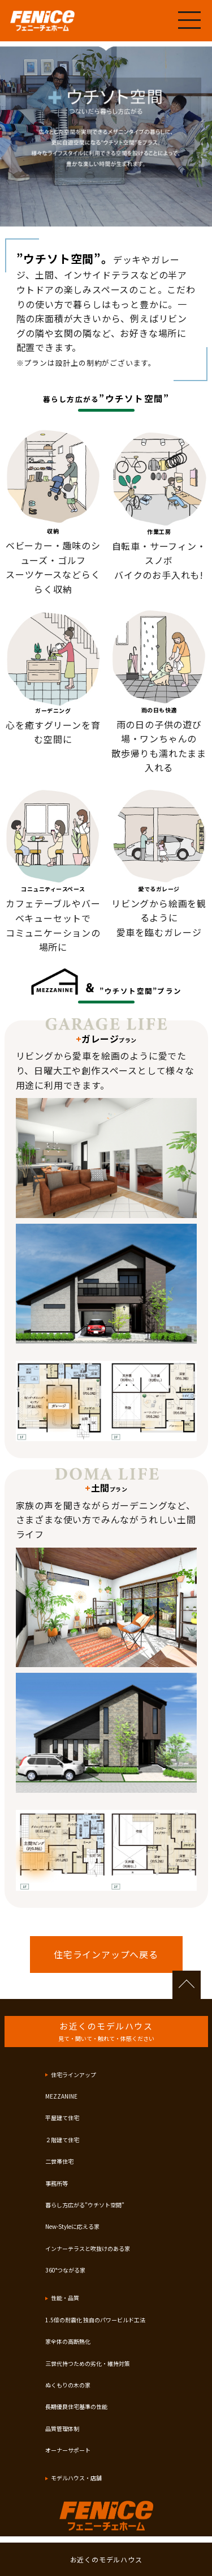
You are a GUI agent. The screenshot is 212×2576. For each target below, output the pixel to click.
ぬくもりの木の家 (67, 2385)
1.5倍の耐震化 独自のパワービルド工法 (95, 2320)
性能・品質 (65, 2297)
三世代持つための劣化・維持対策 (87, 2363)
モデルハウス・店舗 (76, 2478)
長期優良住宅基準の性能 (76, 2406)
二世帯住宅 (59, 2161)
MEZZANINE (61, 2096)
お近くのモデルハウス (106, 2559)
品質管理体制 (62, 2428)
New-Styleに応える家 (72, 2226)
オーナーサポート (67, 2450)
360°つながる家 (65, 2270)
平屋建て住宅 (62, 2117)
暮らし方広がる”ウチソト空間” (84, 2205)
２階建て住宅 (62, 2139)
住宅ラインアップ (73, 2074)
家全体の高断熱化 (67, 2341)
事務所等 (56, 2183)
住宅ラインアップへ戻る (106, 1954)
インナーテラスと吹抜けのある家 (87, 2248)
